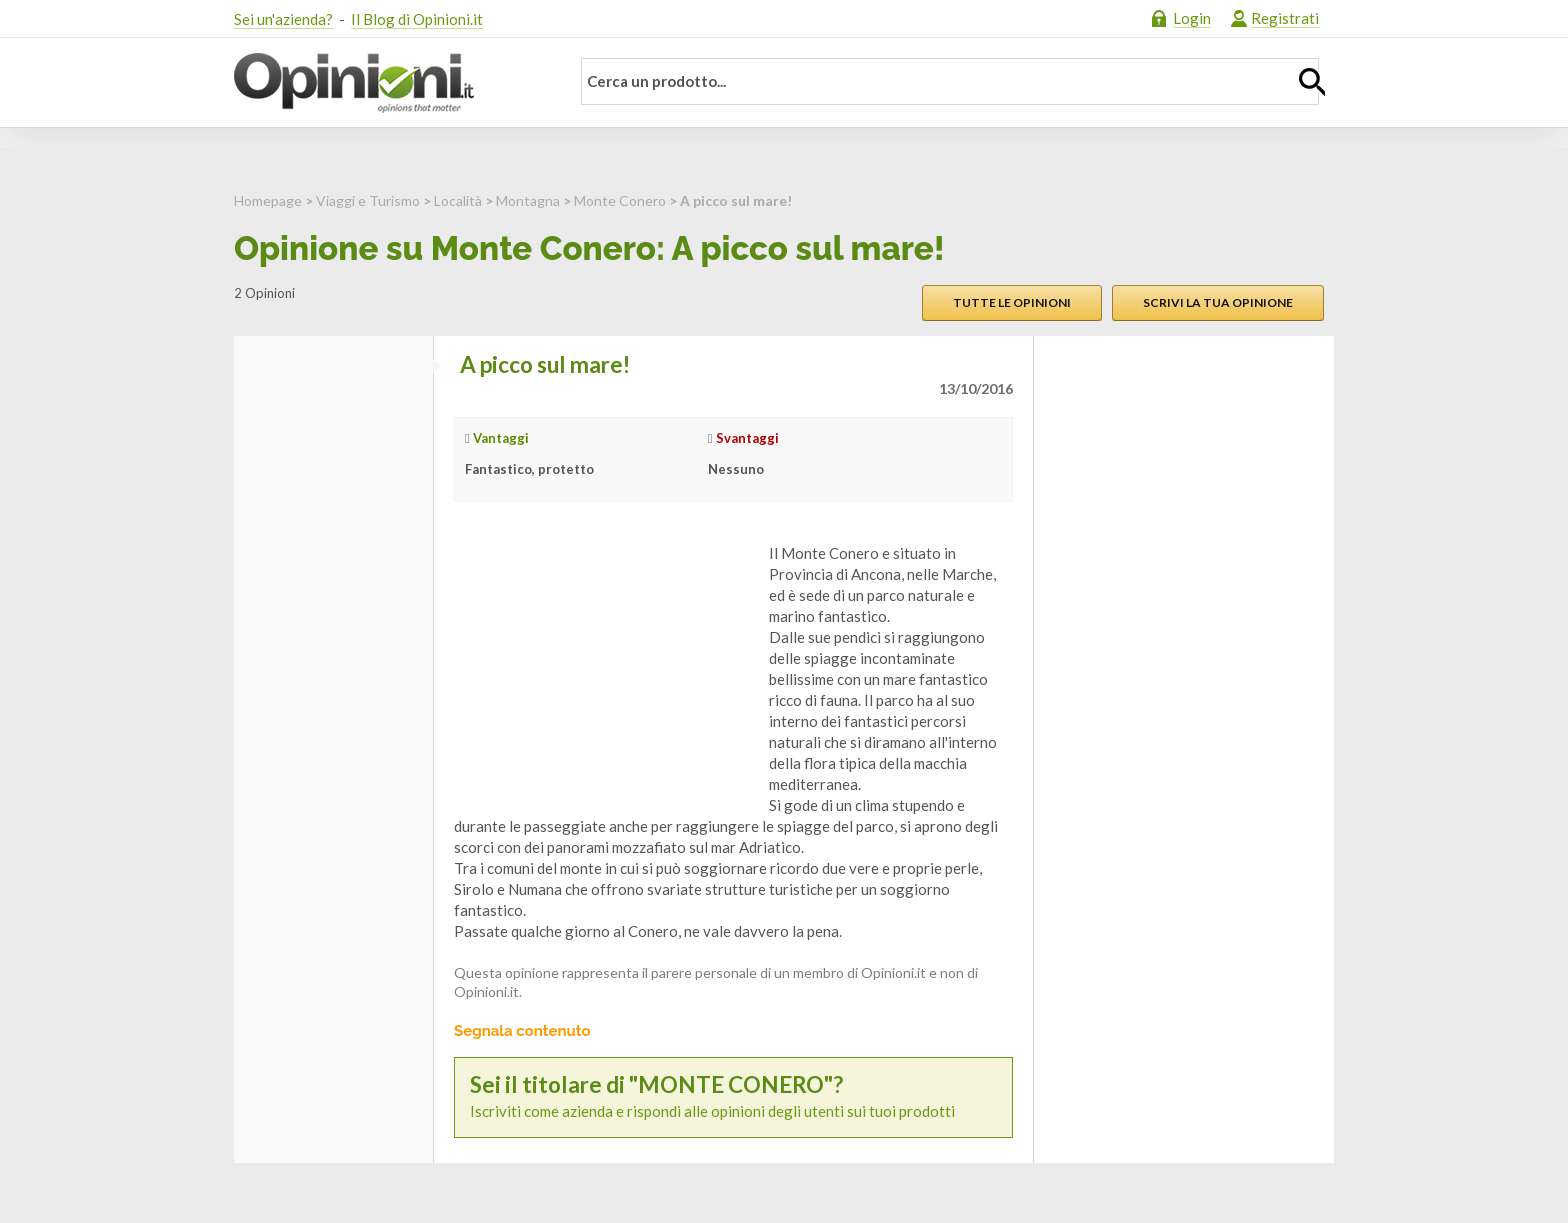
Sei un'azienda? (283, 19)
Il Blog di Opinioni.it (417, 19)
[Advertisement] (604, 668)
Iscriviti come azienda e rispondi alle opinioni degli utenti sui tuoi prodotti (733, 1096)
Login (1192, 18)
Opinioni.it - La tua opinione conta (389, 83)
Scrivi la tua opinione (1218, 302)
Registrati (1285, 18)
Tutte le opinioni (1012, 302)
